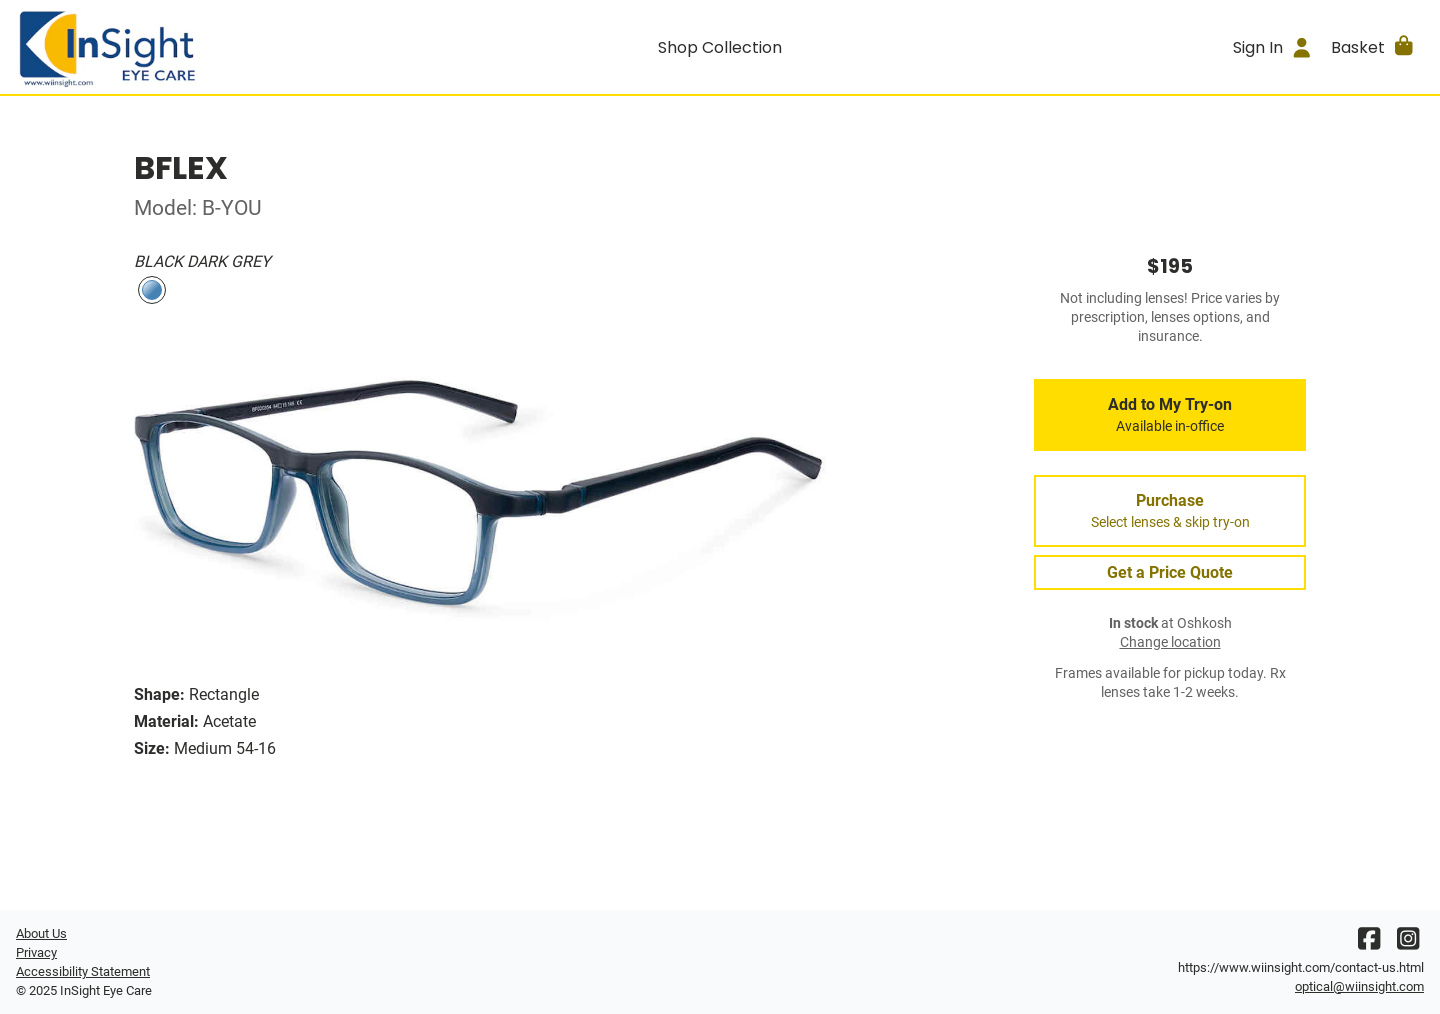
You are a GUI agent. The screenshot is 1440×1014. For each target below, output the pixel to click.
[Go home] (192, 47)
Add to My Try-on (1170, 415)
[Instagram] (1408, 943)
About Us (41, 933)
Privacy (36, 952)
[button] (1373, 47)
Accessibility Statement (83, 971)
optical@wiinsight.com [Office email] (1359, 986)
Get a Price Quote (1170, 572)
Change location (1170, 642)
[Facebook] (1369, 943)
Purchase (1170, 511)
